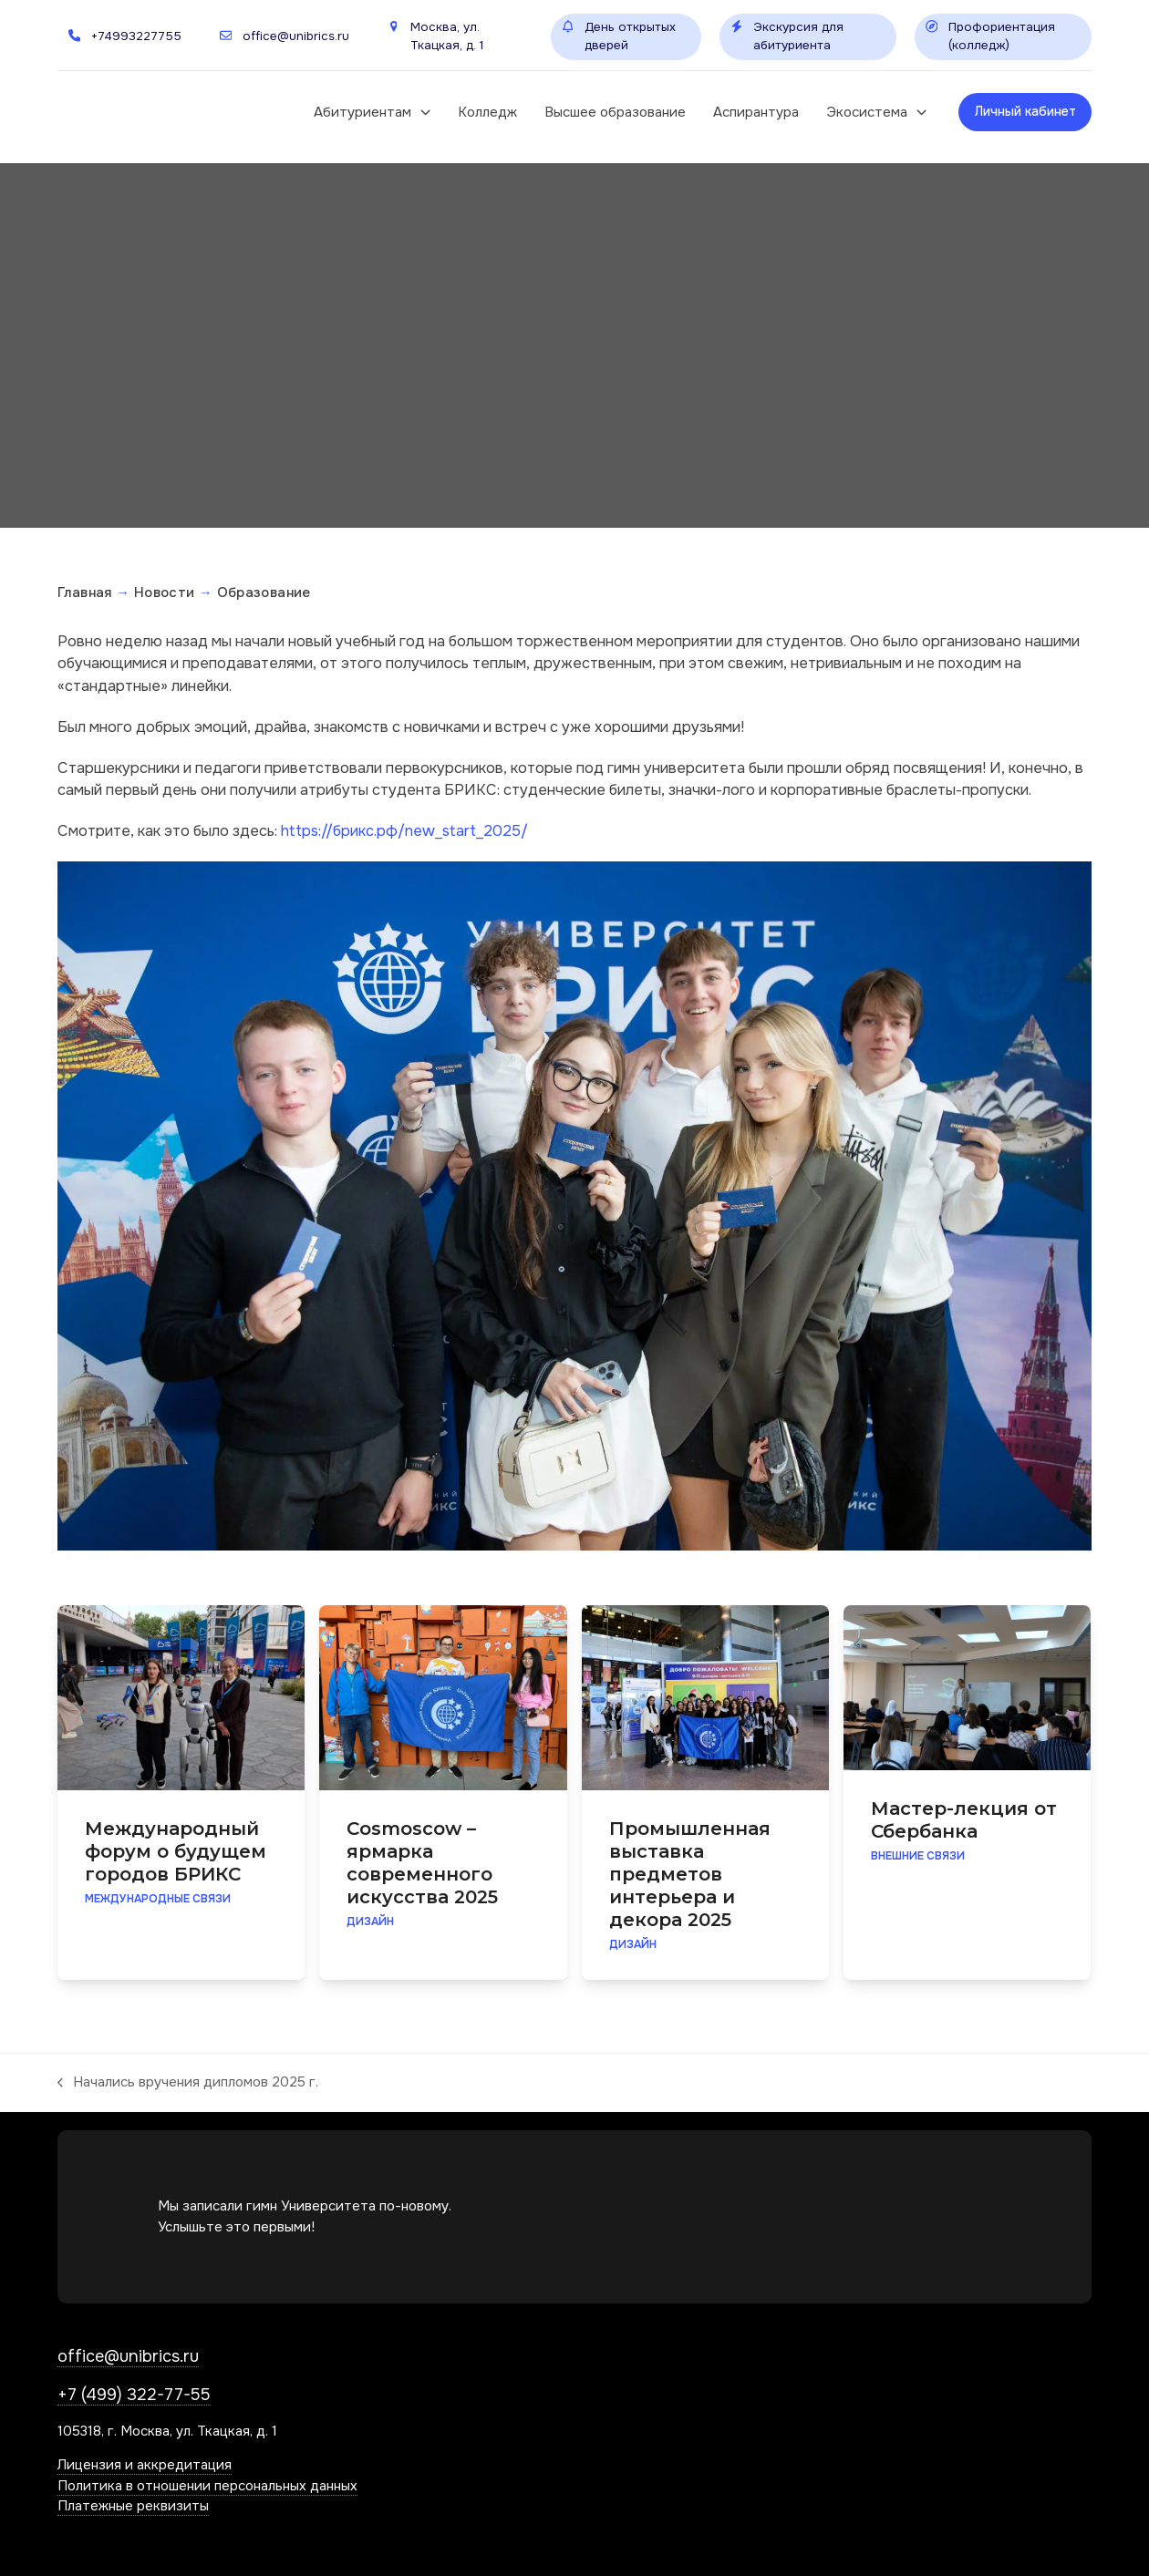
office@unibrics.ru (128, 2356)
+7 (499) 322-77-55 (134, 2395)
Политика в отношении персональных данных (207, 2486)
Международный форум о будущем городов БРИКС (175, 1851)
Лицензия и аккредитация (144, 2465)
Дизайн (370, 1921)
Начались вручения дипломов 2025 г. (187, 2083)
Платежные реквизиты (133, 2506)
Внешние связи (918, 1856)
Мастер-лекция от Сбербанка (964, 1820)
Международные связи (158, 1898)
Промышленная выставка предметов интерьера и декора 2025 (690, 1874)
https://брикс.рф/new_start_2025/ (404, 830)
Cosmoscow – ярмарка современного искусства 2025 (422, 1863)
